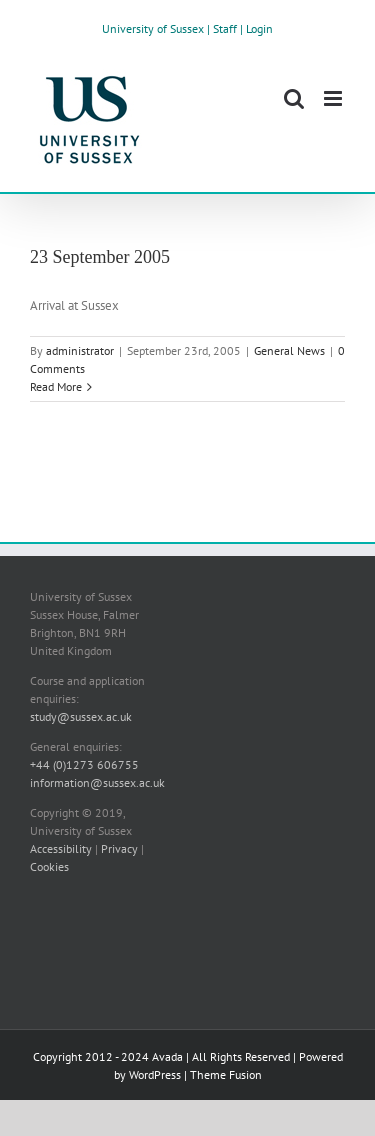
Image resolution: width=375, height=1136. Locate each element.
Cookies (49, 866)
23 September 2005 (100, 257)
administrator (80, 350)
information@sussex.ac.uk (97, 782)
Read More (56, 386)
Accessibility (61, 848)
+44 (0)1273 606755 (84, 764)
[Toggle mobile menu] (334, 98)
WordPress (155, 1074)
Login (259, 28)
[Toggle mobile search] (294, 98)
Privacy (119, 848)
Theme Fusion (226, 1074)
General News (289, 350)
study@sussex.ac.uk (81, 716)
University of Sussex (153, 28)
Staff (225, 28)
